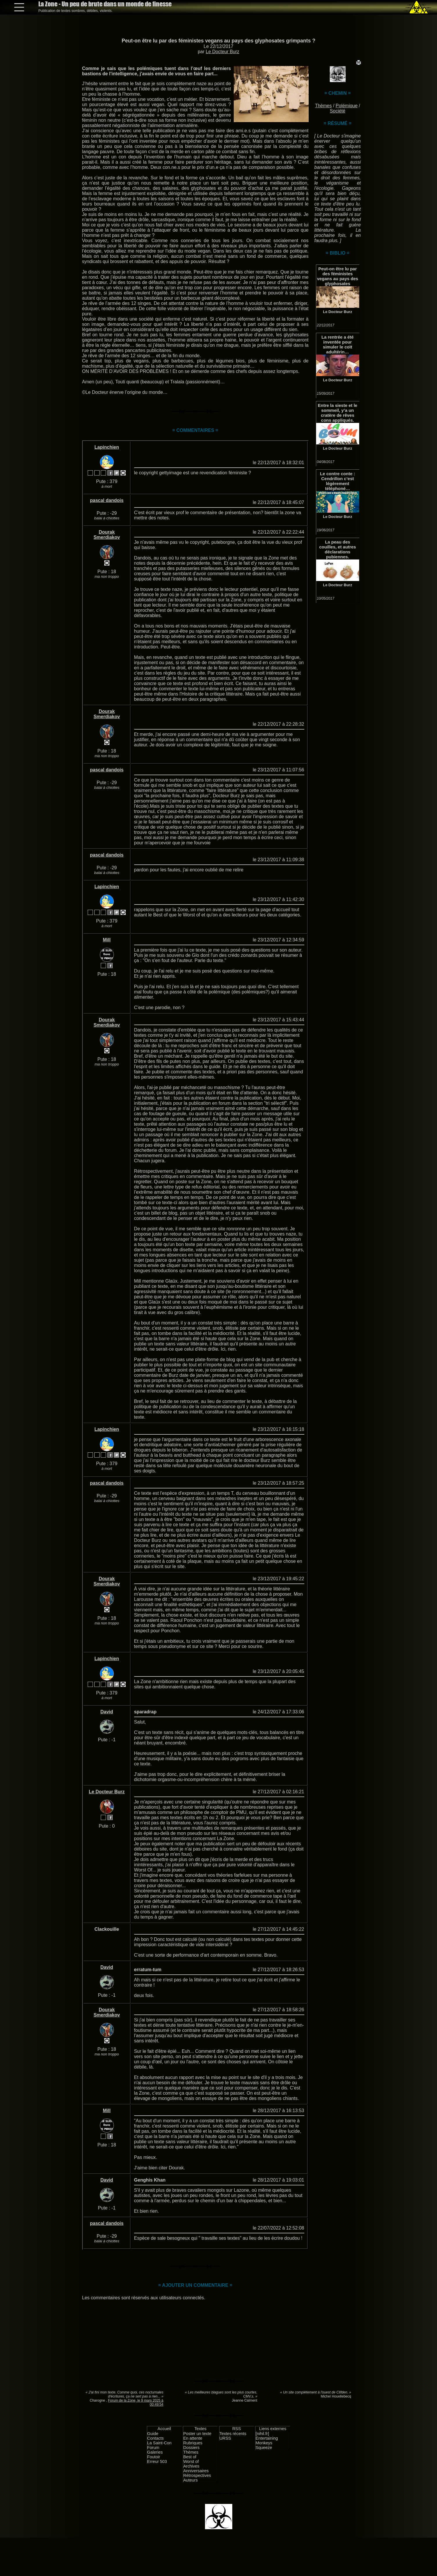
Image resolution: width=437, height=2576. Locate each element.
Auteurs (190, 2480)
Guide (152, 2433)
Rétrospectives (197, 2475)
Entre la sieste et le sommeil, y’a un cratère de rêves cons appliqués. (337, 413)
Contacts (155, 2438)
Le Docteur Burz (222, 51)
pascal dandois (107, 500)
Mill (107, 939)
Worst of (191, 2461)
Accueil (164, 2428)
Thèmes (323, 105)
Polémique (347, 105)
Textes (200, 2428)
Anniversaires (195, 2470)
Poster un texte (197, 2433)
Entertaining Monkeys (267, 2440)
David (106, 1711)
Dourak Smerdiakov (106, 535)
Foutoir (153, 2457)
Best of (189, 2457)
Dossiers (191, 2447)
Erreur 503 (157, 2461)
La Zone (105, 4)
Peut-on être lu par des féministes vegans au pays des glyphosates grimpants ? (218, 41)
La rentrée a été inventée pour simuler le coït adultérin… (337, 344)
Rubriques (192, 2443)
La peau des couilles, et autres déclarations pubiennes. (337, 549)
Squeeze (264, 2447)
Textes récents (233, 2433)
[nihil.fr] (262, 2433)
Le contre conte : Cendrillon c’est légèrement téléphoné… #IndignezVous (337, 481)
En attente (192, 2438)
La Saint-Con (159, 2443)
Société (337, 110)
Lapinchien (106, 447)
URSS (225, 2438)
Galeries (155, 2452)
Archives (191, 2466)
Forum (153, 2447)
